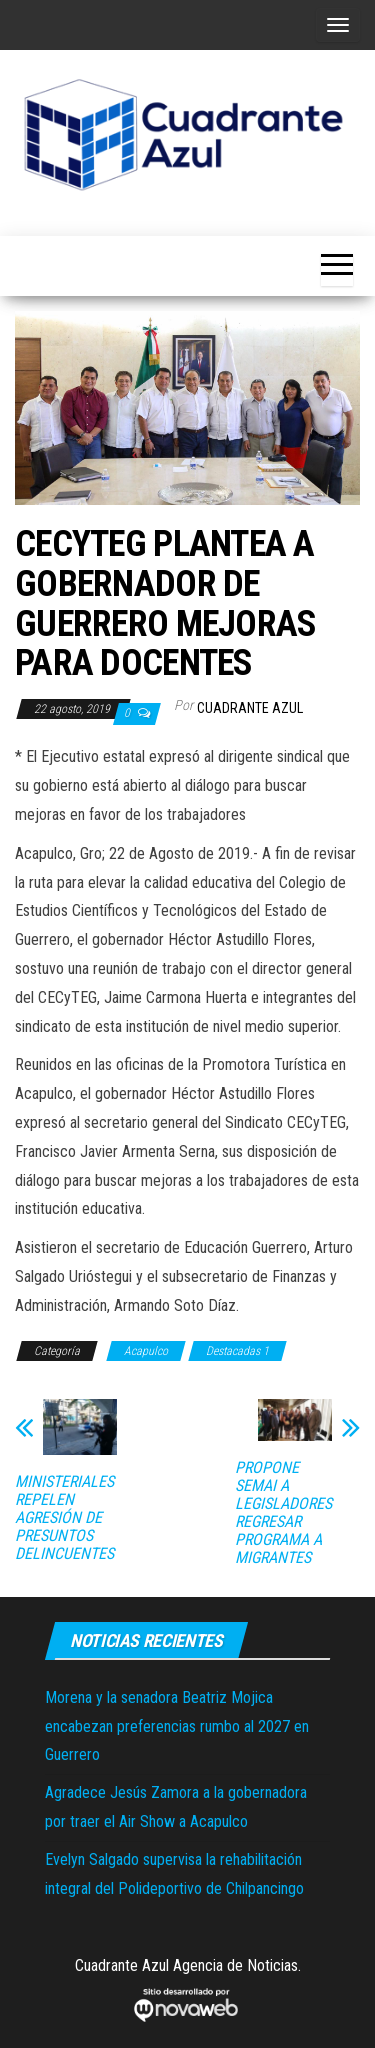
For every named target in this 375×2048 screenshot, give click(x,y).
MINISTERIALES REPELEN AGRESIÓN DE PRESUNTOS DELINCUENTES (64, 1518)
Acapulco (146, 1351)
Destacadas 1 (237, 1351)
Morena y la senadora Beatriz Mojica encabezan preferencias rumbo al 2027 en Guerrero (177, 1726)
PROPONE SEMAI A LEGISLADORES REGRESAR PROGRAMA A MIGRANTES (283, 1513)
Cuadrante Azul (250, 708)
